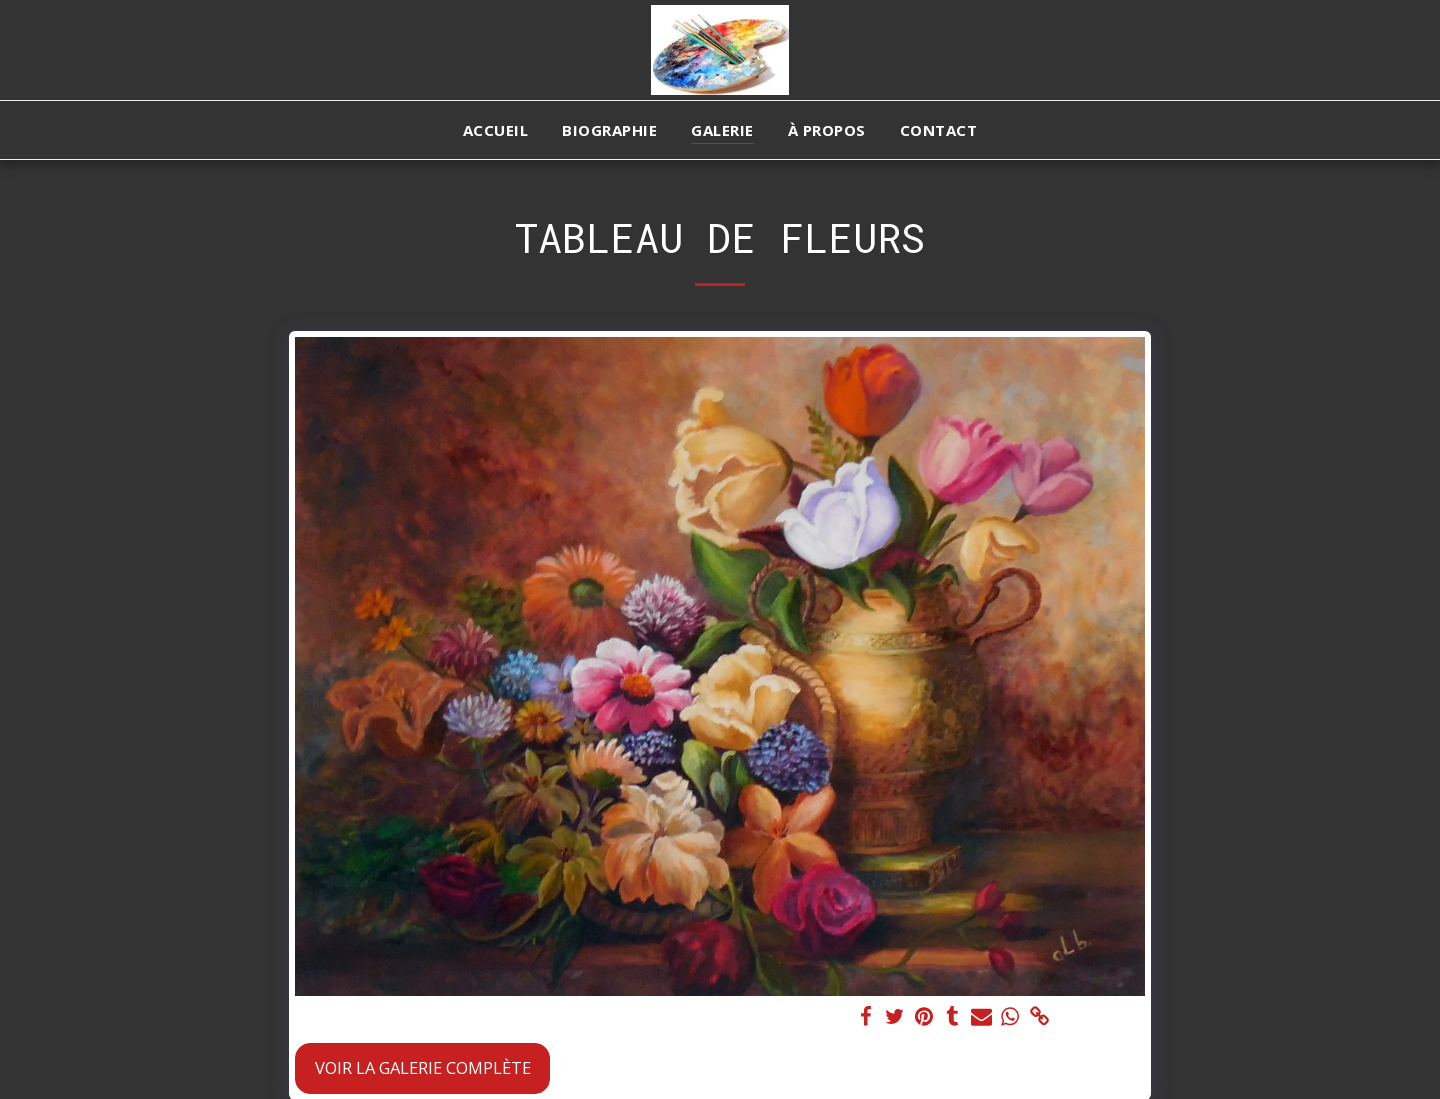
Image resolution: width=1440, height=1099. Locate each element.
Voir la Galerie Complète (423, 1067)
